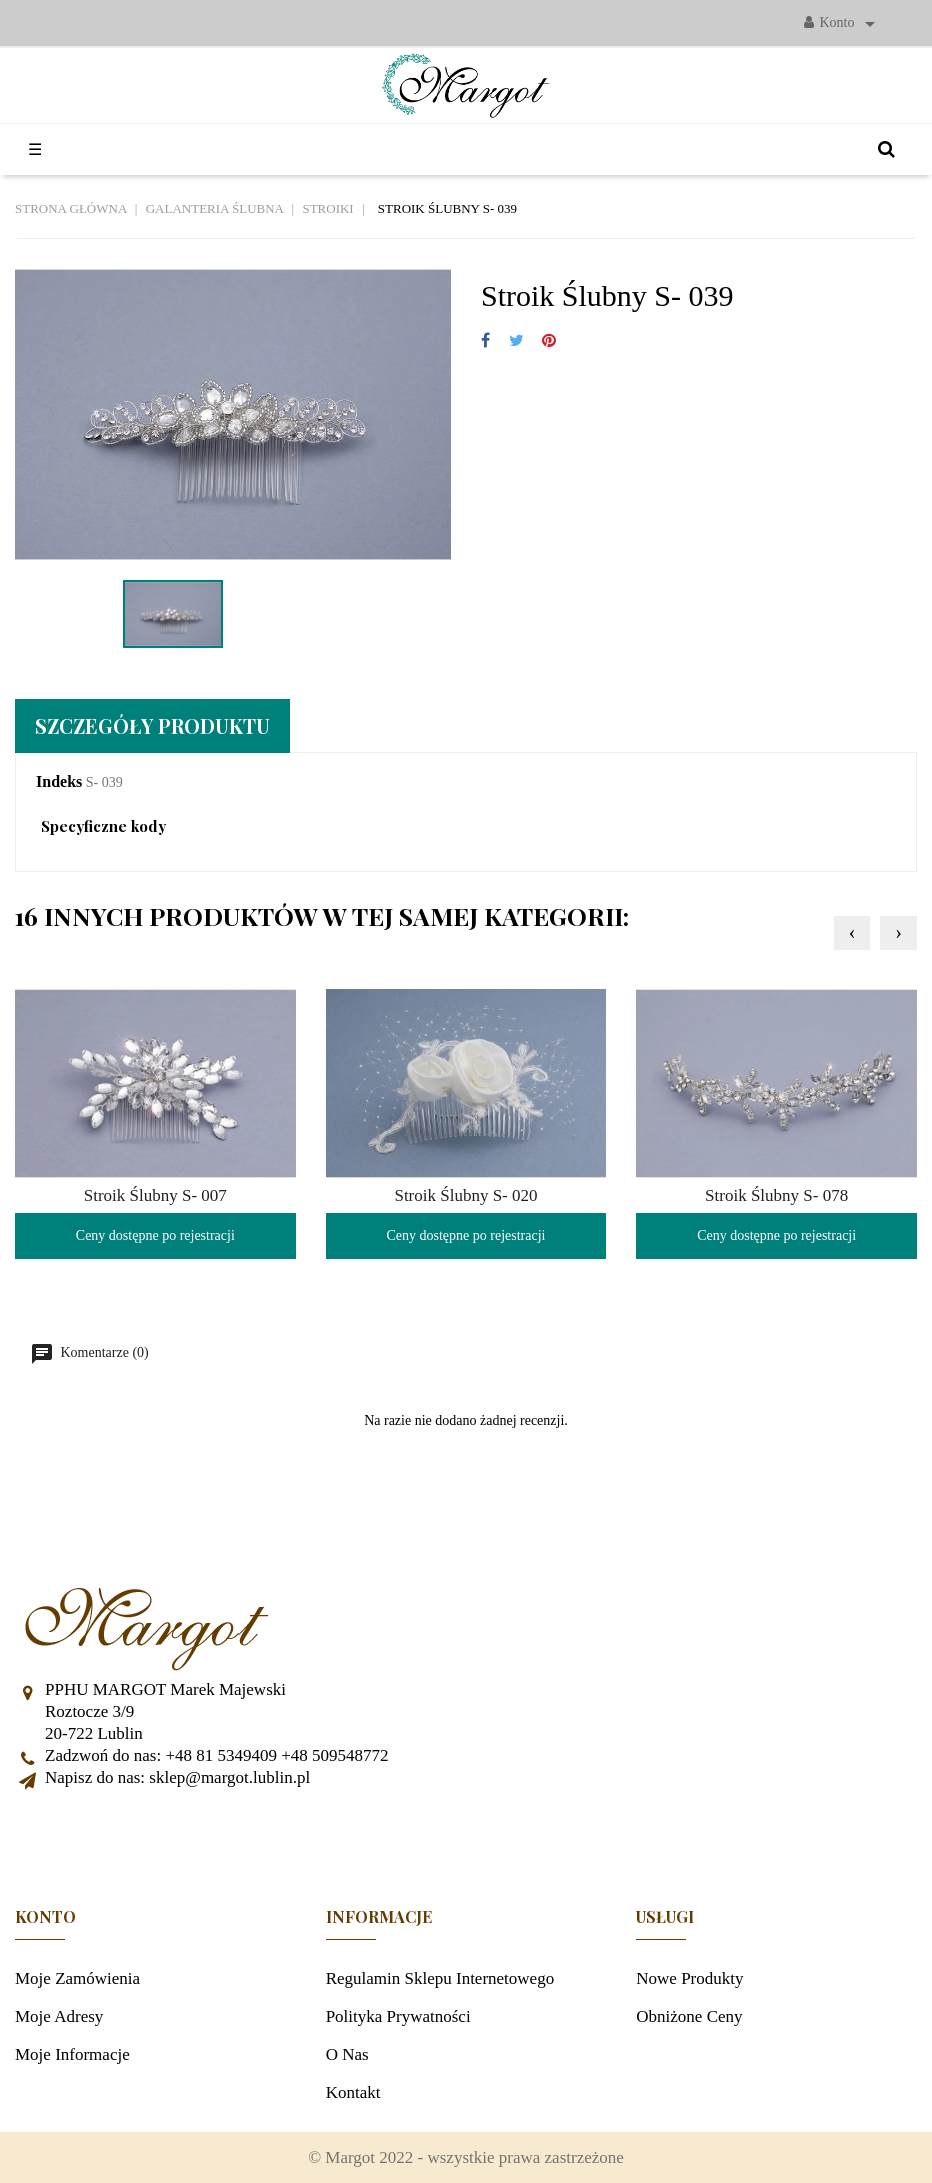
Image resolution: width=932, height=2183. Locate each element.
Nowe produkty (689, 1978)
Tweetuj (516, 341)
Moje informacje (72, 2054)
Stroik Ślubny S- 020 (465, 1195)
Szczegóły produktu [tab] (152, 725)
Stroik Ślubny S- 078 (776, 1195)
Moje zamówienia (77, 1978)
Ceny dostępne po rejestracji (155, 1235)
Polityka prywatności (398, 2016)
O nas (347, 2054)
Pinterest (549, 341)
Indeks (59, 781)
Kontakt (353, 2092)
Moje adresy (59, 2016)
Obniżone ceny (689, 2016)
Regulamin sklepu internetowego (440, 1978)
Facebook (466, 1839)
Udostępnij (485, 341)
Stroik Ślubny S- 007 (155, 1195)
